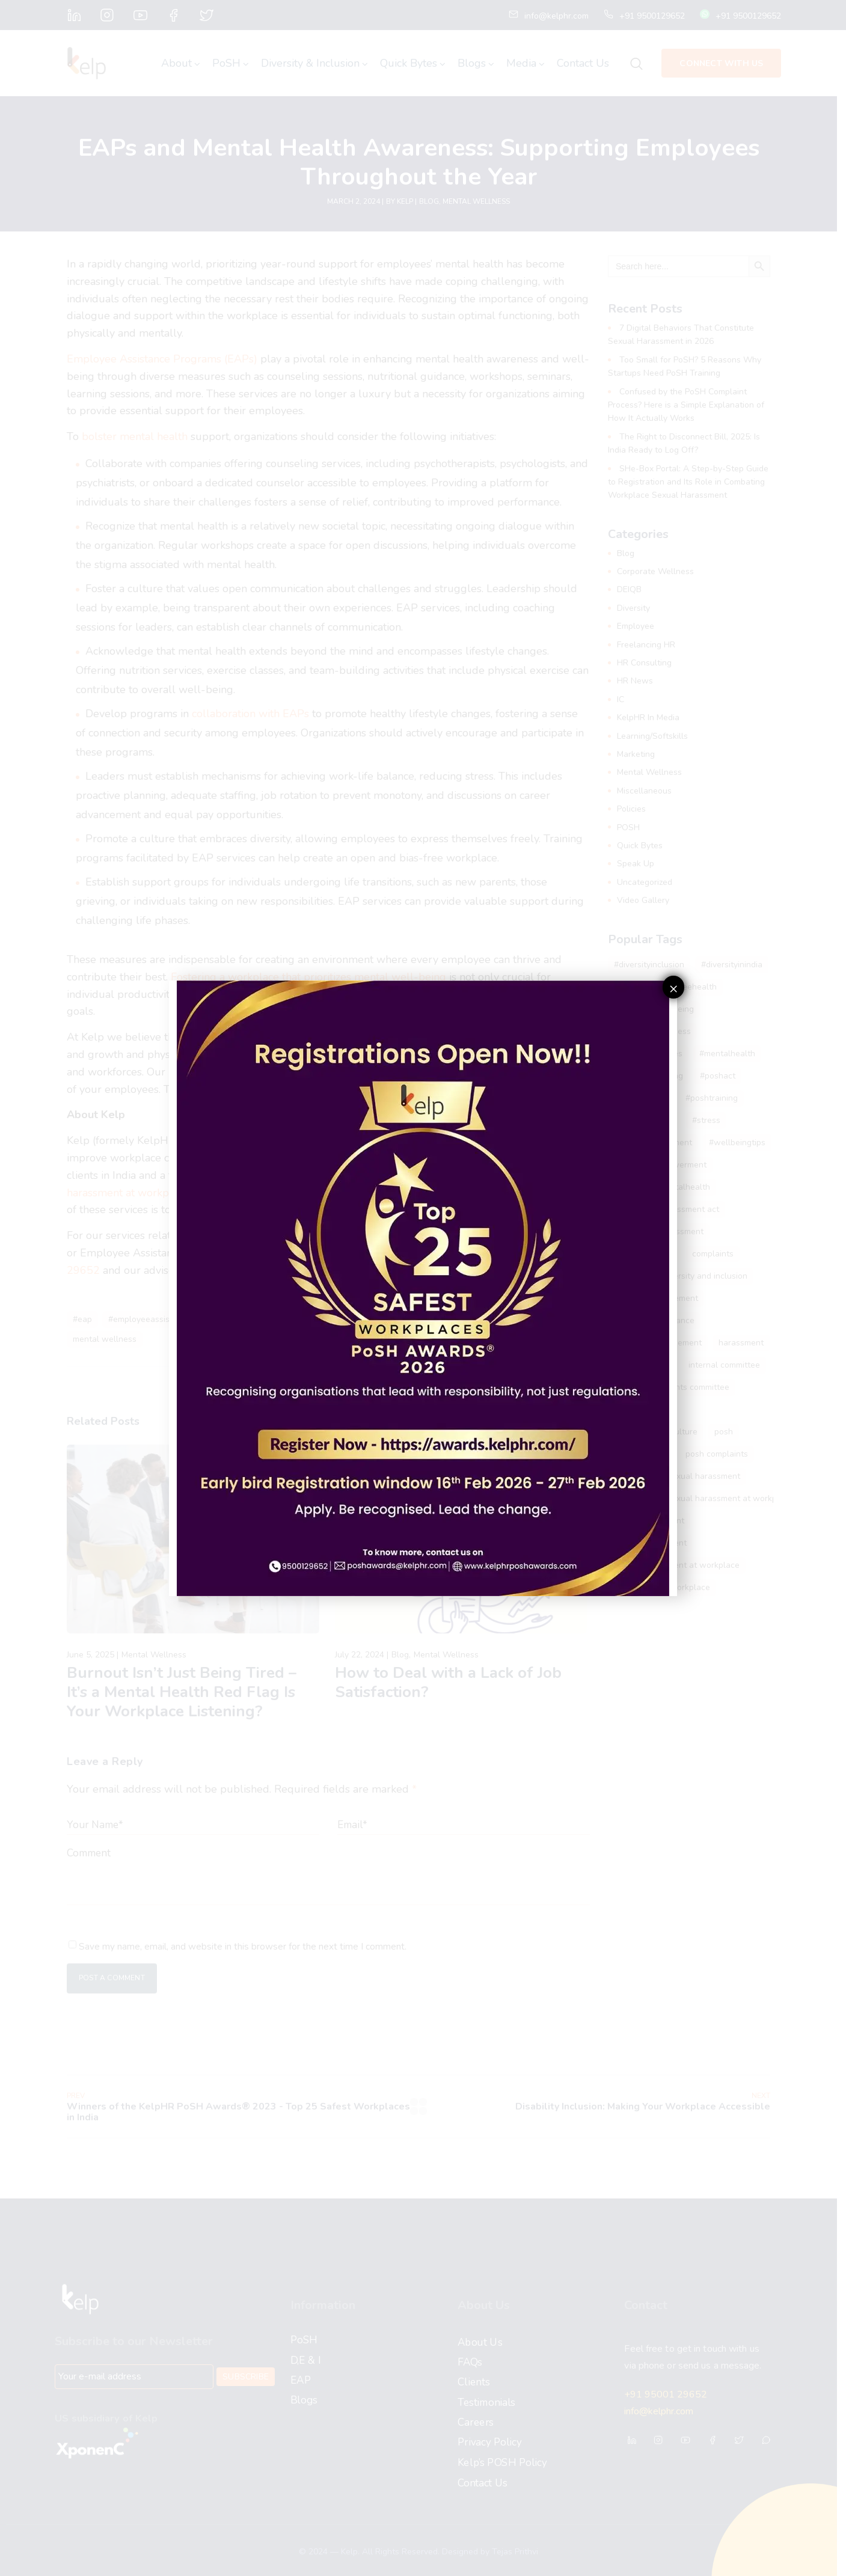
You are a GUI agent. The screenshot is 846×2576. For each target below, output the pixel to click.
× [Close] (673, 988)
